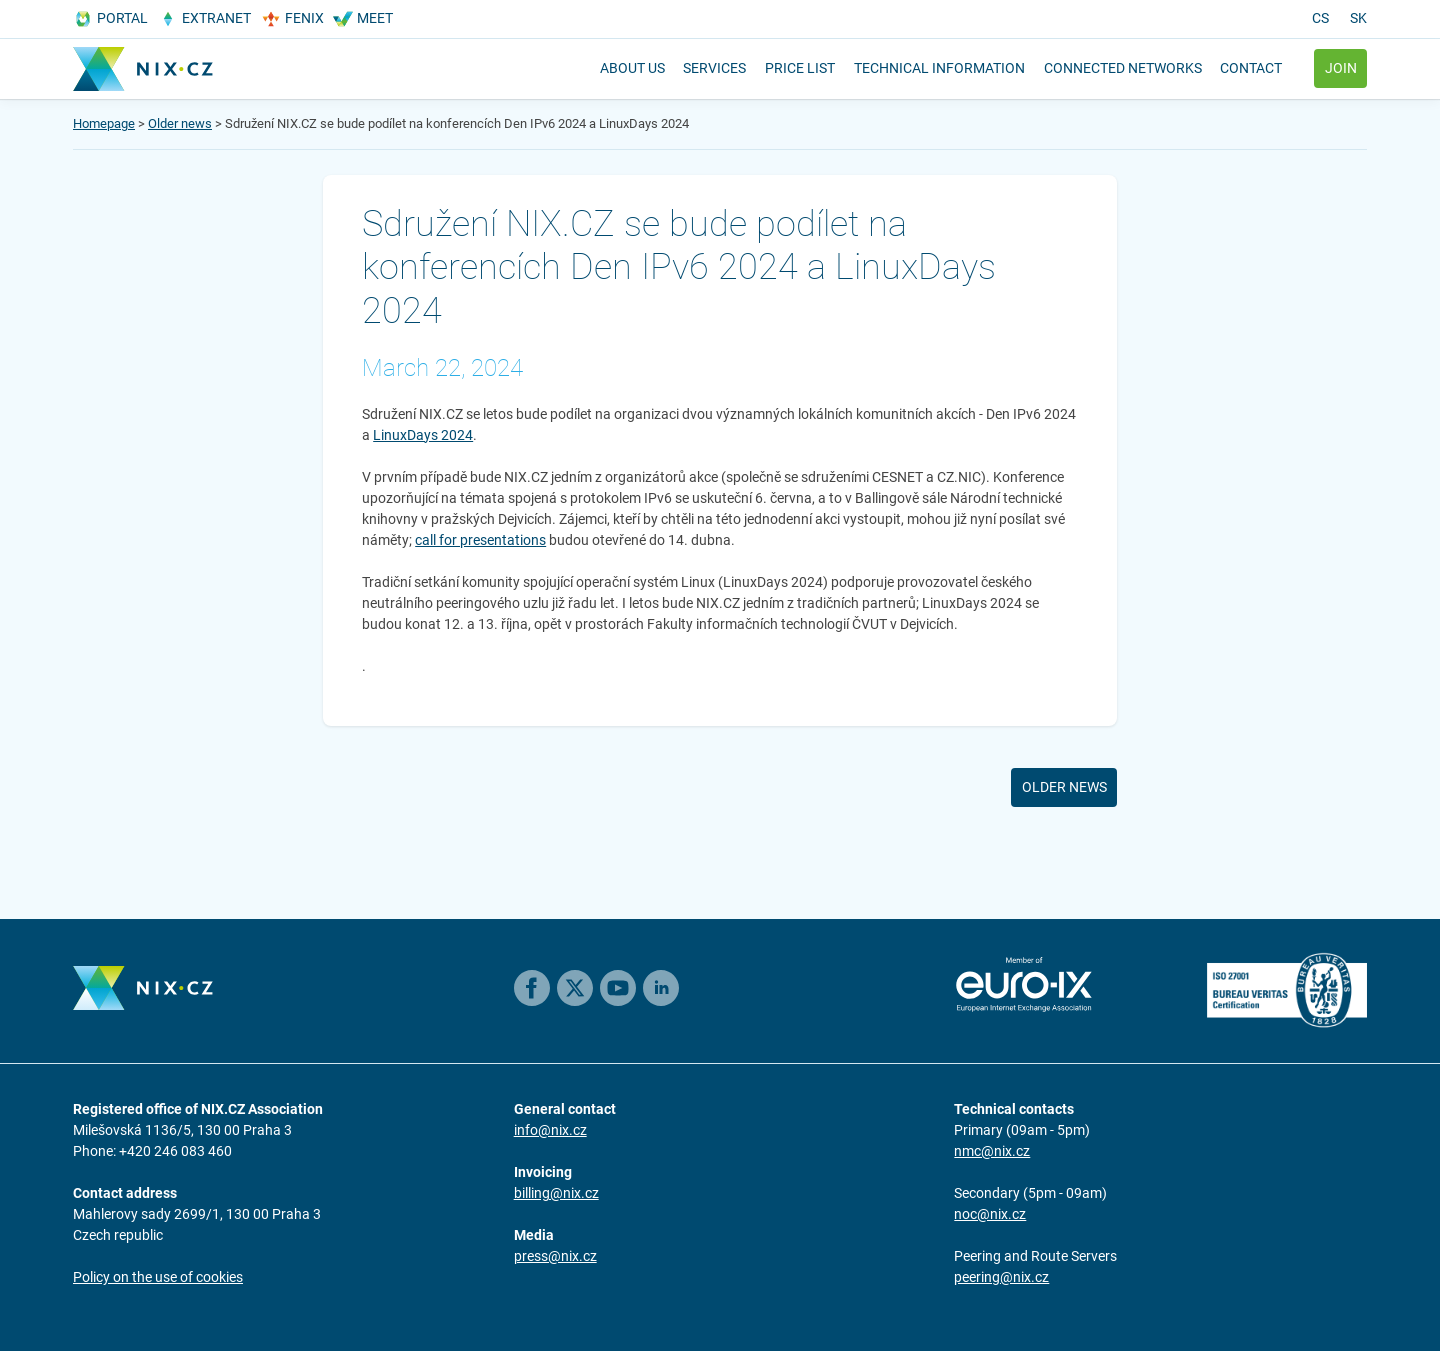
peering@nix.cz (1001, 1277)
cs (1320, 18)
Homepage (104, 123)
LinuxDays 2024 (423, 435)
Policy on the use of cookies (158, 1277)
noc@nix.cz (990, 1214)
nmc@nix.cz (992, 1151)
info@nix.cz (550, 1130)
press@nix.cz (555, 1256)
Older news (180, 123)
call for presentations (480, 540)
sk (1358, 18)
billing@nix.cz (556, 1193)
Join (1341, 68)
